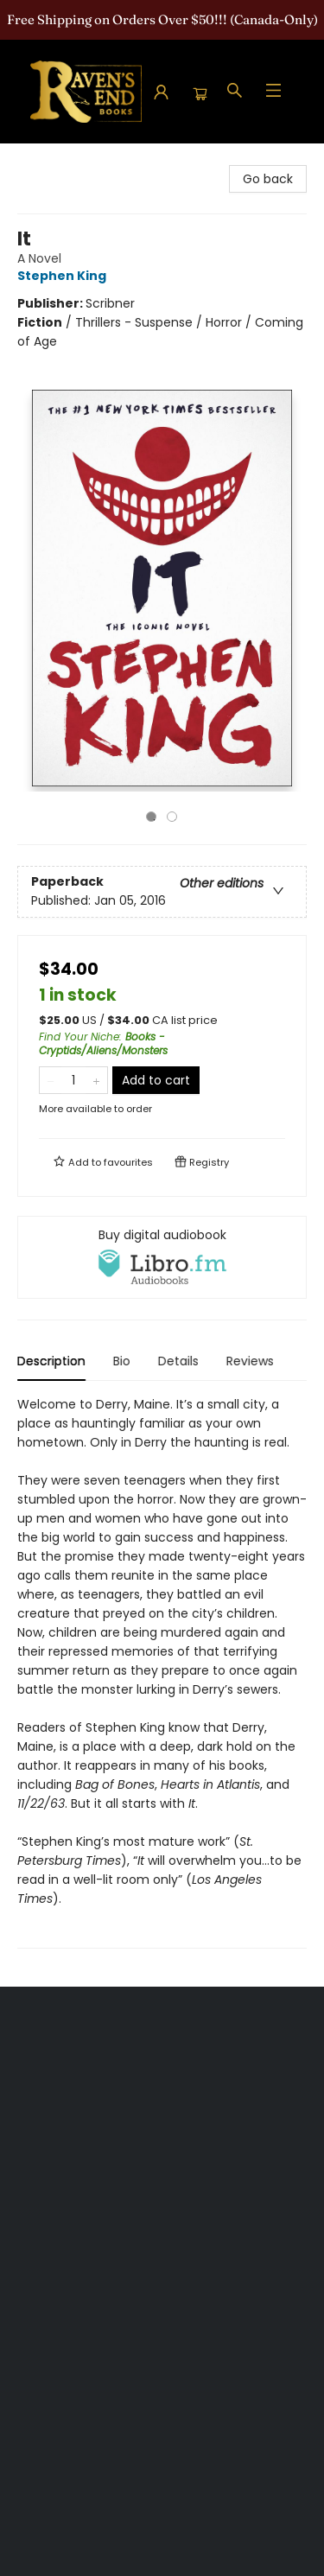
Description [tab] (51, 1361)
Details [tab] (178, 1361)
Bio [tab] (121, 1361)
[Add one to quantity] (96, 1080)
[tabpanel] (162, 1672)
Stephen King (64, 275)
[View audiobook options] (162, 1257)
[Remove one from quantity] (50, 1080)
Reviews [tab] (250, 1361)
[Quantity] (73, 1080)
